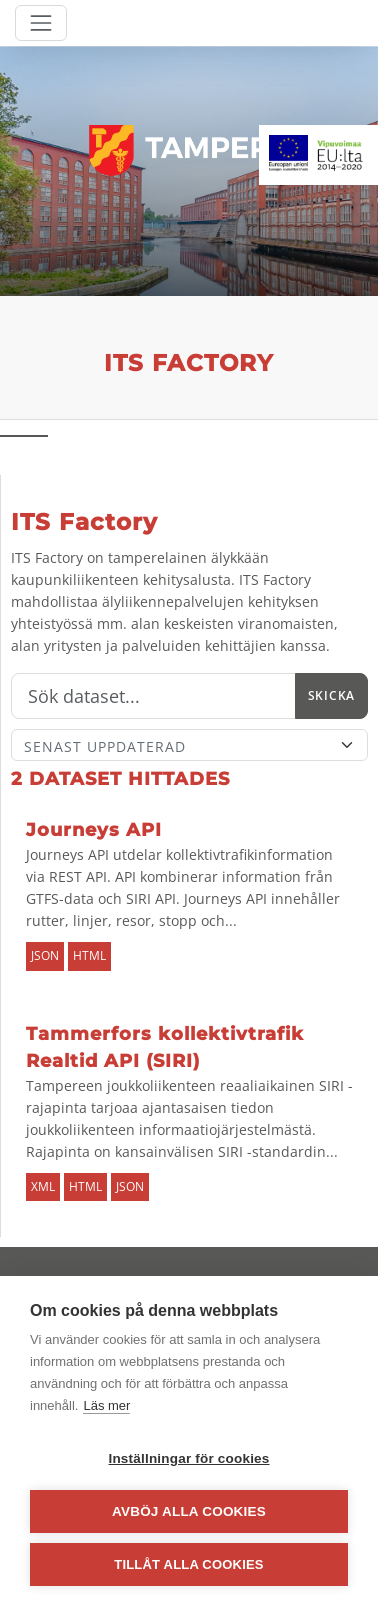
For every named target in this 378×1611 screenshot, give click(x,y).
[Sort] (189, 745)
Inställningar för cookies (188, 1458)
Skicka (331, 695)
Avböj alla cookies (189, 1511)
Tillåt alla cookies (188, 1564)
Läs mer (106, 1405)
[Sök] (153, 696)
